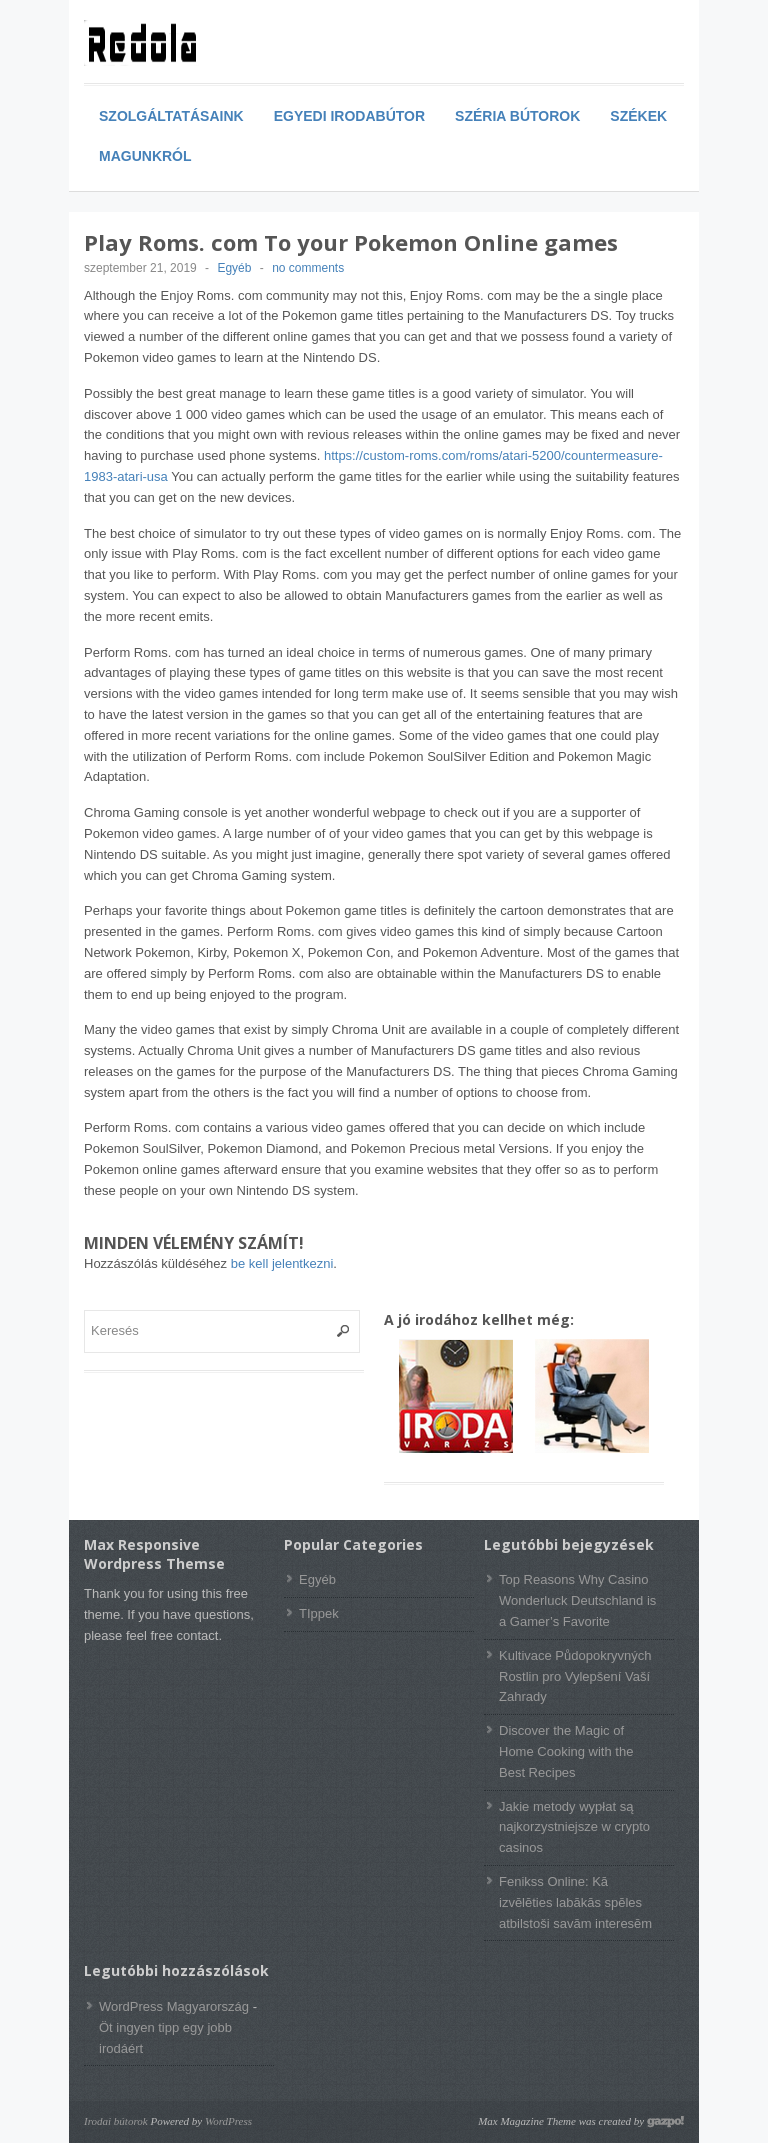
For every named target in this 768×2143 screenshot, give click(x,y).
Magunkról (145, 156)
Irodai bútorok (116, 2121)
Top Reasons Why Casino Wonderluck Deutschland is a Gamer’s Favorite (577, 1600)
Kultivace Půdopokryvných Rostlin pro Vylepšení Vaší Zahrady (575, 1676)
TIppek (319, 1613)
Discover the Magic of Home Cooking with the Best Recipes (566, 1751)
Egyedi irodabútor (349, 116)
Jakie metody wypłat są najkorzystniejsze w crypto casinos (574, 1827)
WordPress (228, 2121)
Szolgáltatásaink (171, 116)
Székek (638, 116)
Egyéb (234, 268)
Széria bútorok (517, 116)
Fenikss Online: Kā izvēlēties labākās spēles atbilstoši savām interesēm (575, 1902)
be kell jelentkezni (282, 1263)
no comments (308, 268)
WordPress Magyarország (174, 2006)
